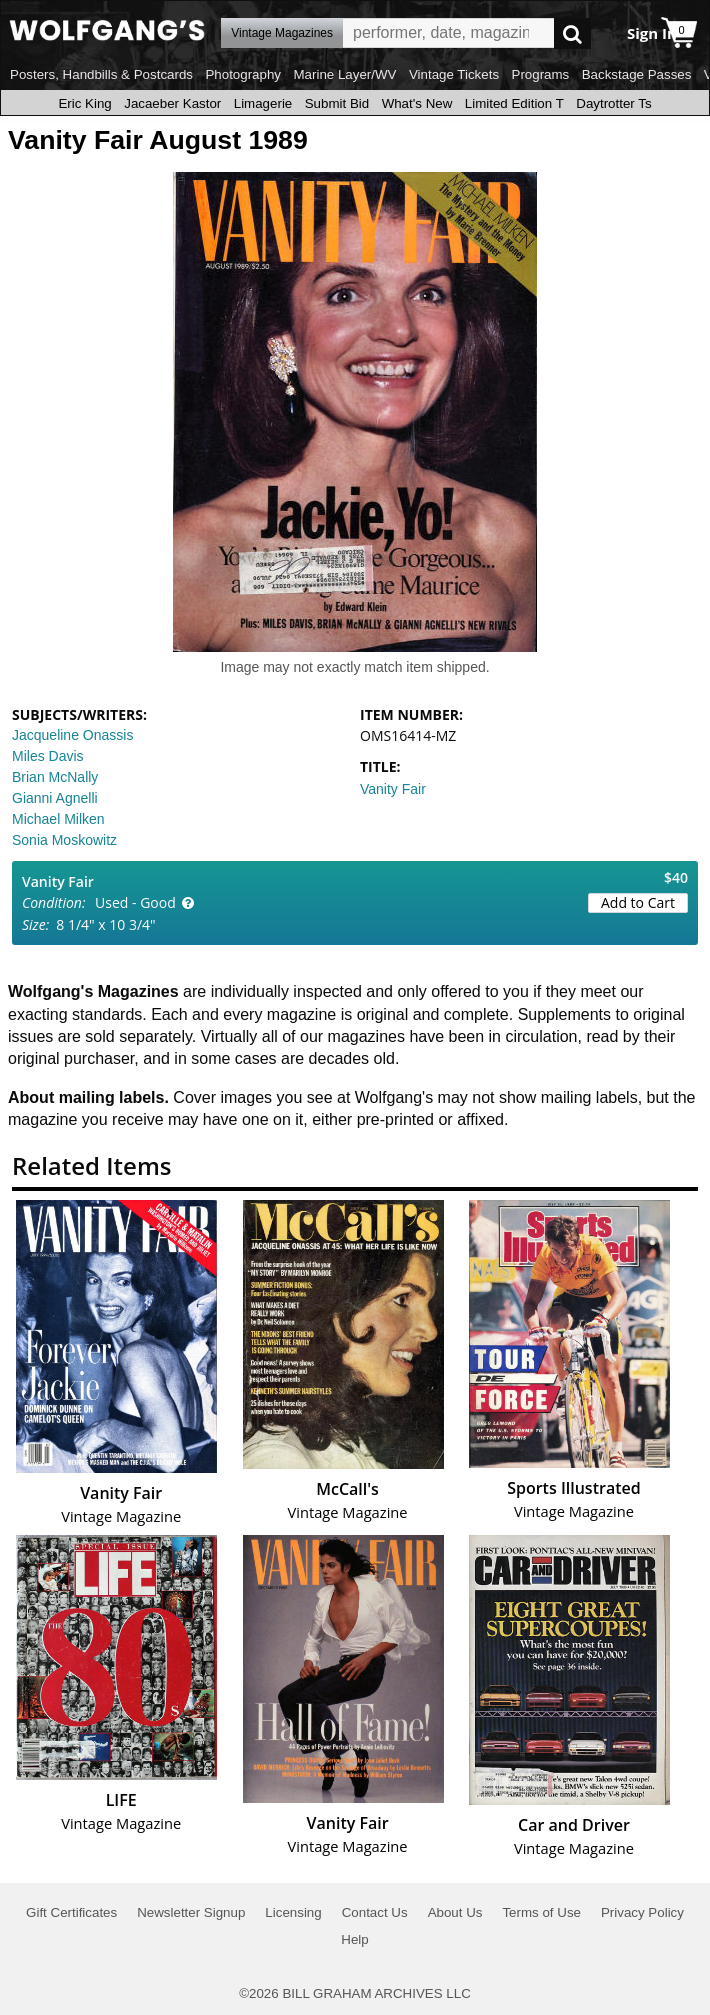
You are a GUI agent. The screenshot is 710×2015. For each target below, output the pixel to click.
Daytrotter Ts (613, 103)
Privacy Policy (642, 1912)
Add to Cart (638, 902)
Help (354, 1939)
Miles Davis (48, 756)
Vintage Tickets (454, 74)
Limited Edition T (514, 103)
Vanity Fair (393, 789)
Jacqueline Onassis (72, 735)
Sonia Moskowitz (64, 840)
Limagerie (263, 103)
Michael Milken (58, 819)
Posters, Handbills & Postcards (101, 74)
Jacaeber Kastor (172, 103)
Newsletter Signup (191, 1912)
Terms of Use (541, 1912)
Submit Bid (337, 103)
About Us (455, 1912)
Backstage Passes (637, 74)
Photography (243, 74)
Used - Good (135, 902)
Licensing (293, 1912)
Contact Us (375, 1912)
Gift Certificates (71, 1912)
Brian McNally (55, 777)
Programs (541, 74)
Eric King (84, 103)
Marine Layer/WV (344, 74)
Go (572, 33)
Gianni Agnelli (55, 798)
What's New (417, 103)
